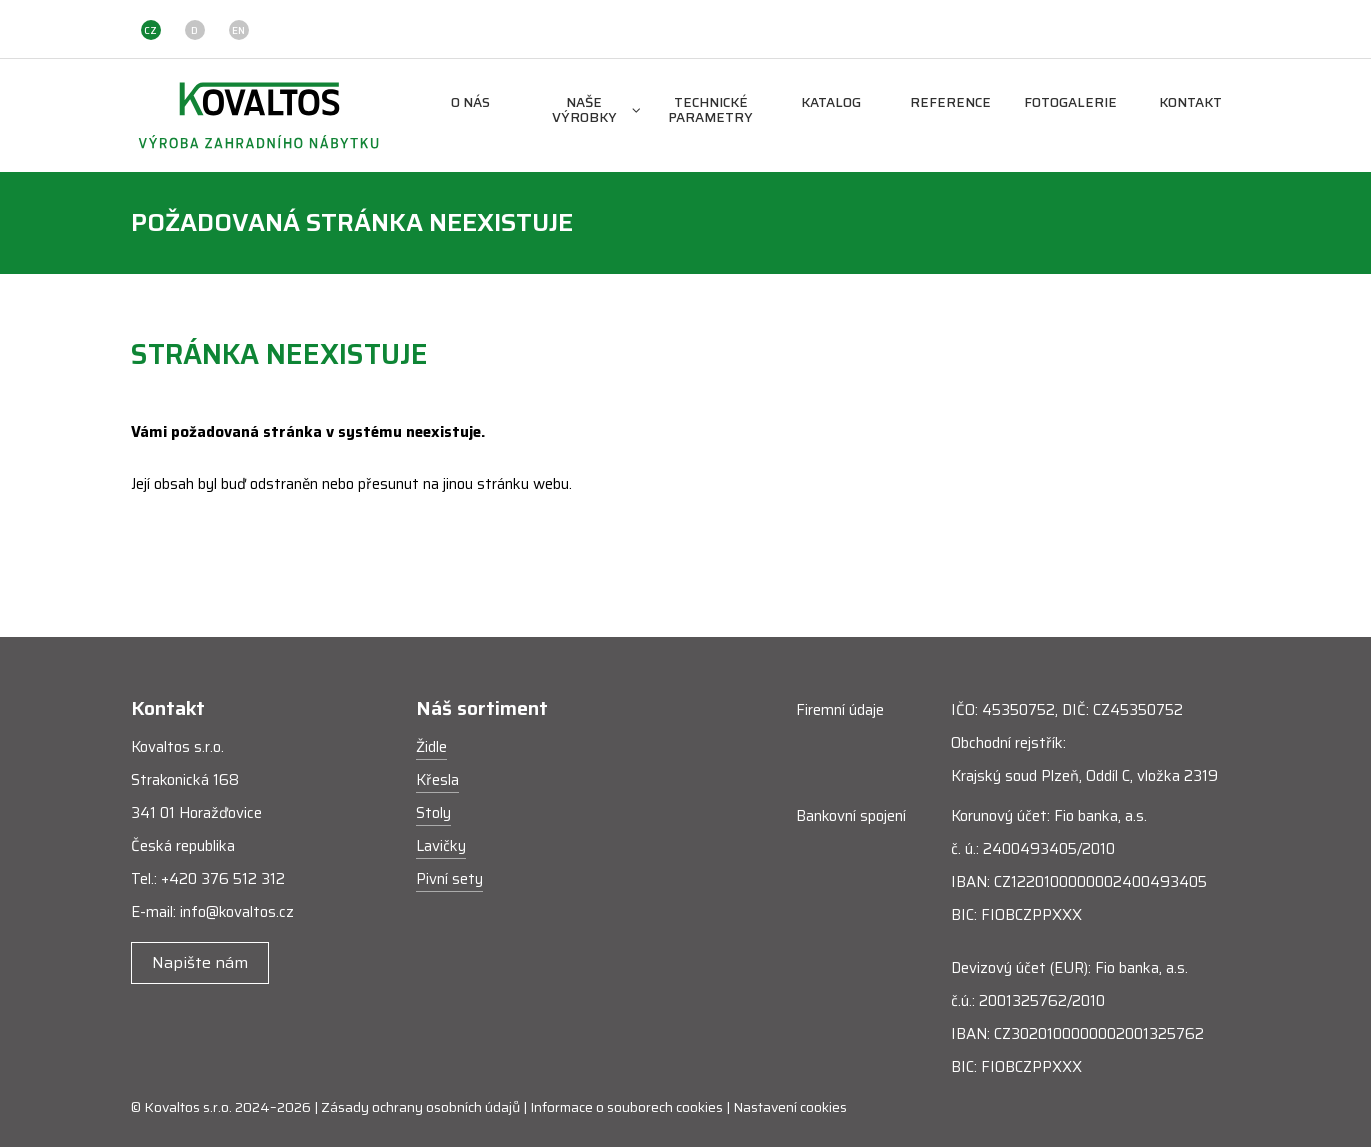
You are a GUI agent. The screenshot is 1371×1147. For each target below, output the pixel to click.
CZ (150, 30)
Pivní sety (449, 879)
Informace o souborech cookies (626, 1107)
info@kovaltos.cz (237, 912)
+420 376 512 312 (223, 879)
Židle (431, 747)
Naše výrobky (596, 111)
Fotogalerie (1070, 103)
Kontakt (1190, 103)
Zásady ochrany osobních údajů (420, 1107)
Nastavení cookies (790, 1107)
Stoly (433, 813)
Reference (950, 103)
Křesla (437, 780)
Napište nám (200, 962)
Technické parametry (710, 111)
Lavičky (441, 846)
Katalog (831, 103)
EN (238, 30)
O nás (470, 103)
